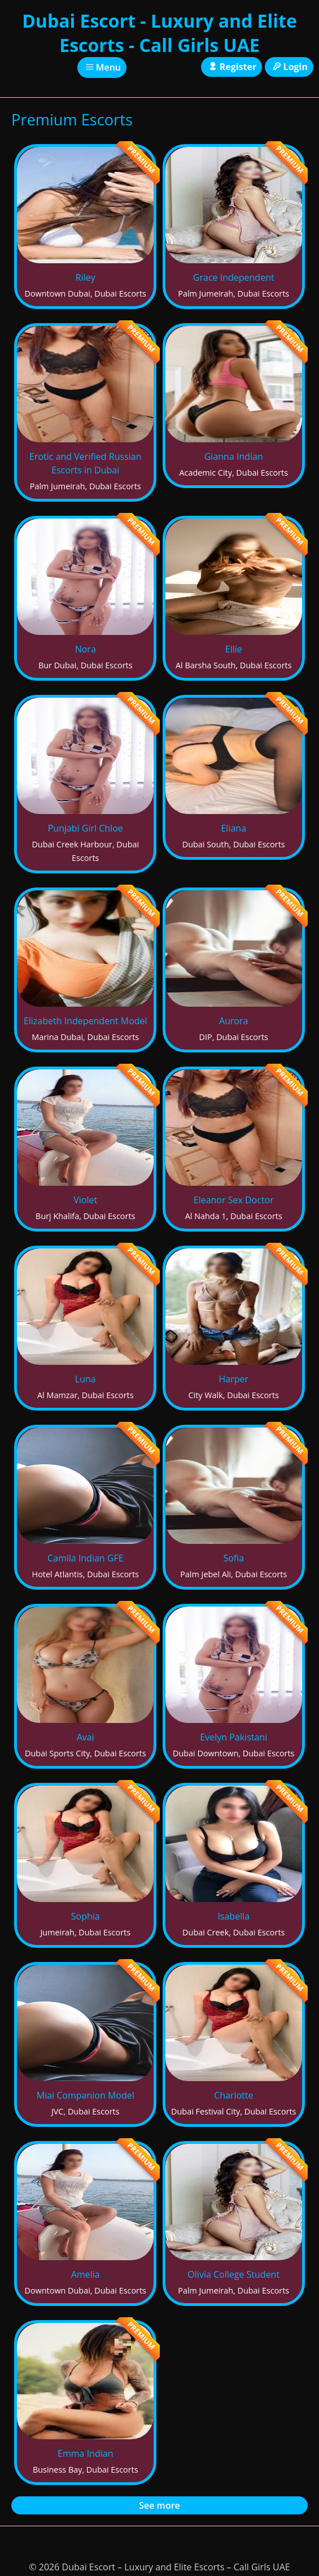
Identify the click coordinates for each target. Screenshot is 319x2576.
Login (289, 66)
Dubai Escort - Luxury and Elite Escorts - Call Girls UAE (159, 32)
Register (231, 66)
